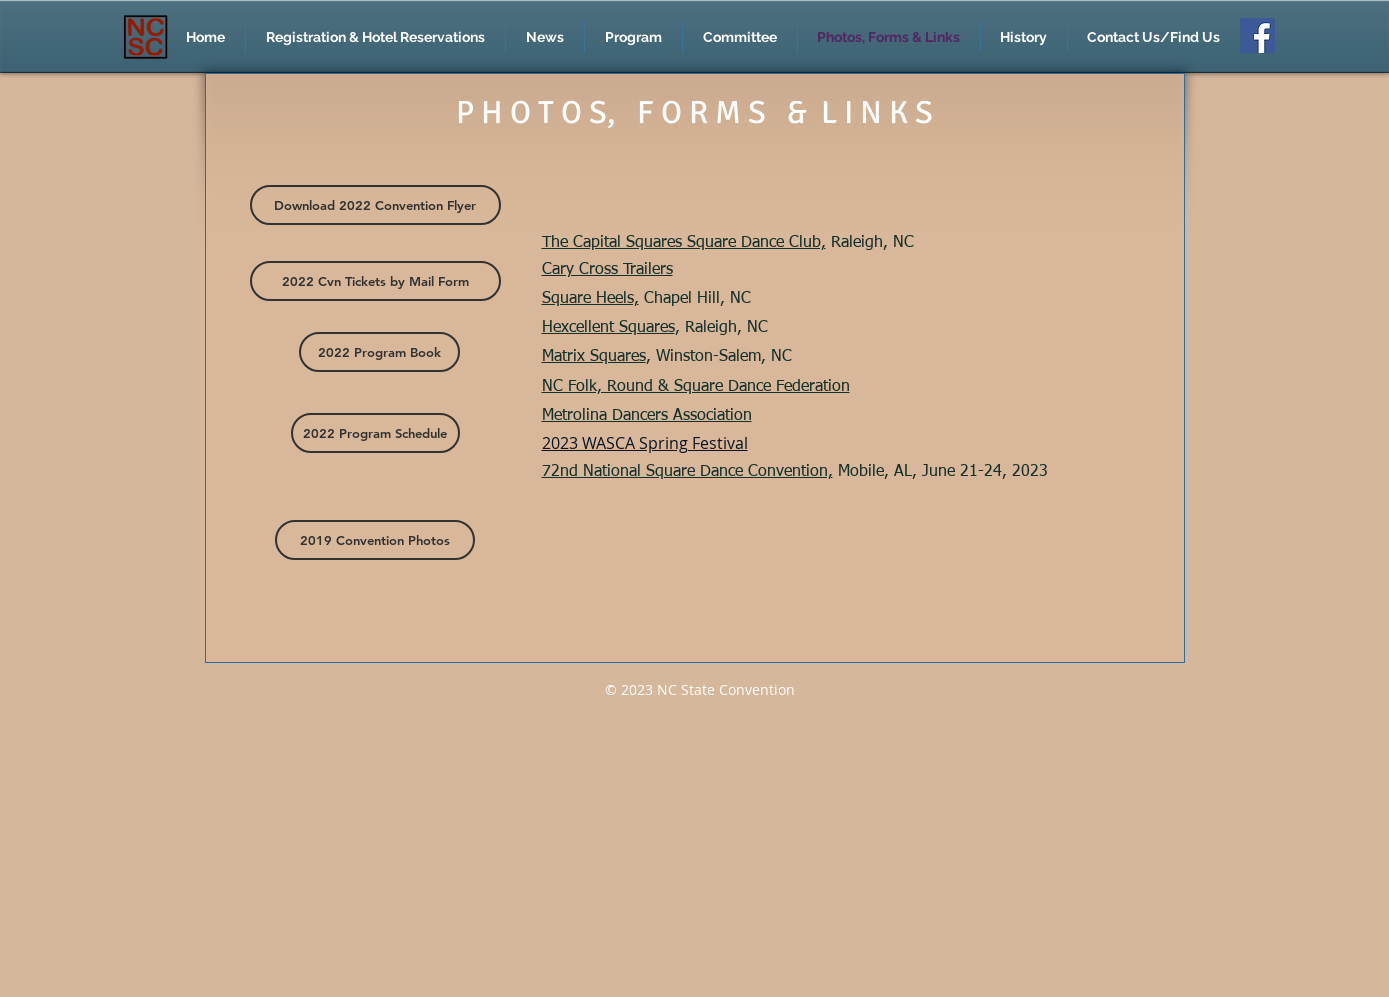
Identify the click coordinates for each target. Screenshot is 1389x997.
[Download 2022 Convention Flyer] (375, 205)
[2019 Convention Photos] (375, 540)
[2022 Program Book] (379, 352)
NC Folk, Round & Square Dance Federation (696, 387)
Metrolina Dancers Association (647, 416)
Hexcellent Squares (608, 328)
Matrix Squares (594, 357)
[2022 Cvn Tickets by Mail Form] (375, 281)
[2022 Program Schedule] (375, 433)
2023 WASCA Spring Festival (645, 443)
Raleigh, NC (870, 243)
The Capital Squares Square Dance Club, (684, 243)
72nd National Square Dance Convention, (687, 472)
